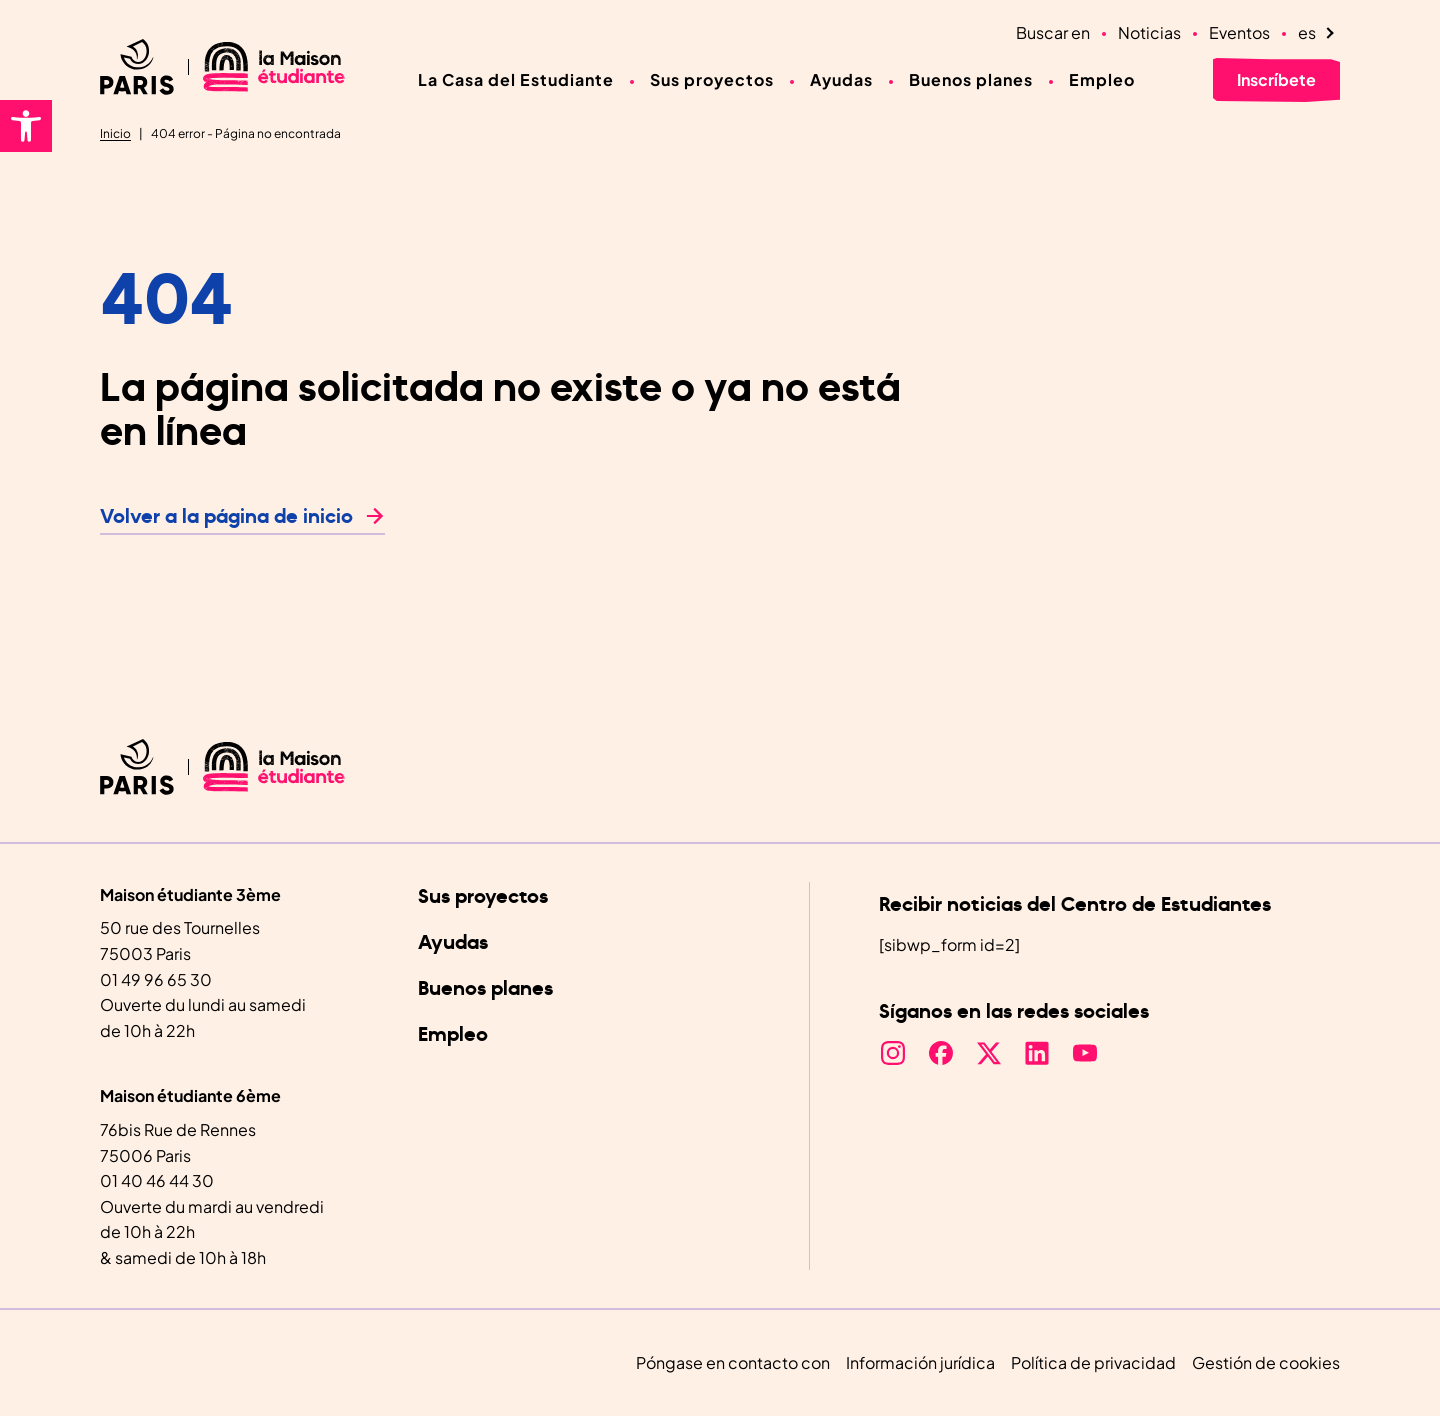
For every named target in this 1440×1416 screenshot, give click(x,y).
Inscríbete (1276, 79)
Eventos (1239, 32)
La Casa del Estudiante (516, 79)
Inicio (115, 133)
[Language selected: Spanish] (1319, 33)
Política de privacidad (1093, 1362)
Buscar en (1053, 32)
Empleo (1102, 79)
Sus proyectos (712, 79)
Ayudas (841, 79)
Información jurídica (920, 1362)
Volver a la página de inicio (226, 517)
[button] (26, 126)
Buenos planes (971, 79)
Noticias (1149, 32)
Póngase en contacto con (733, 1362)
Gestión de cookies (1266, 1362)
